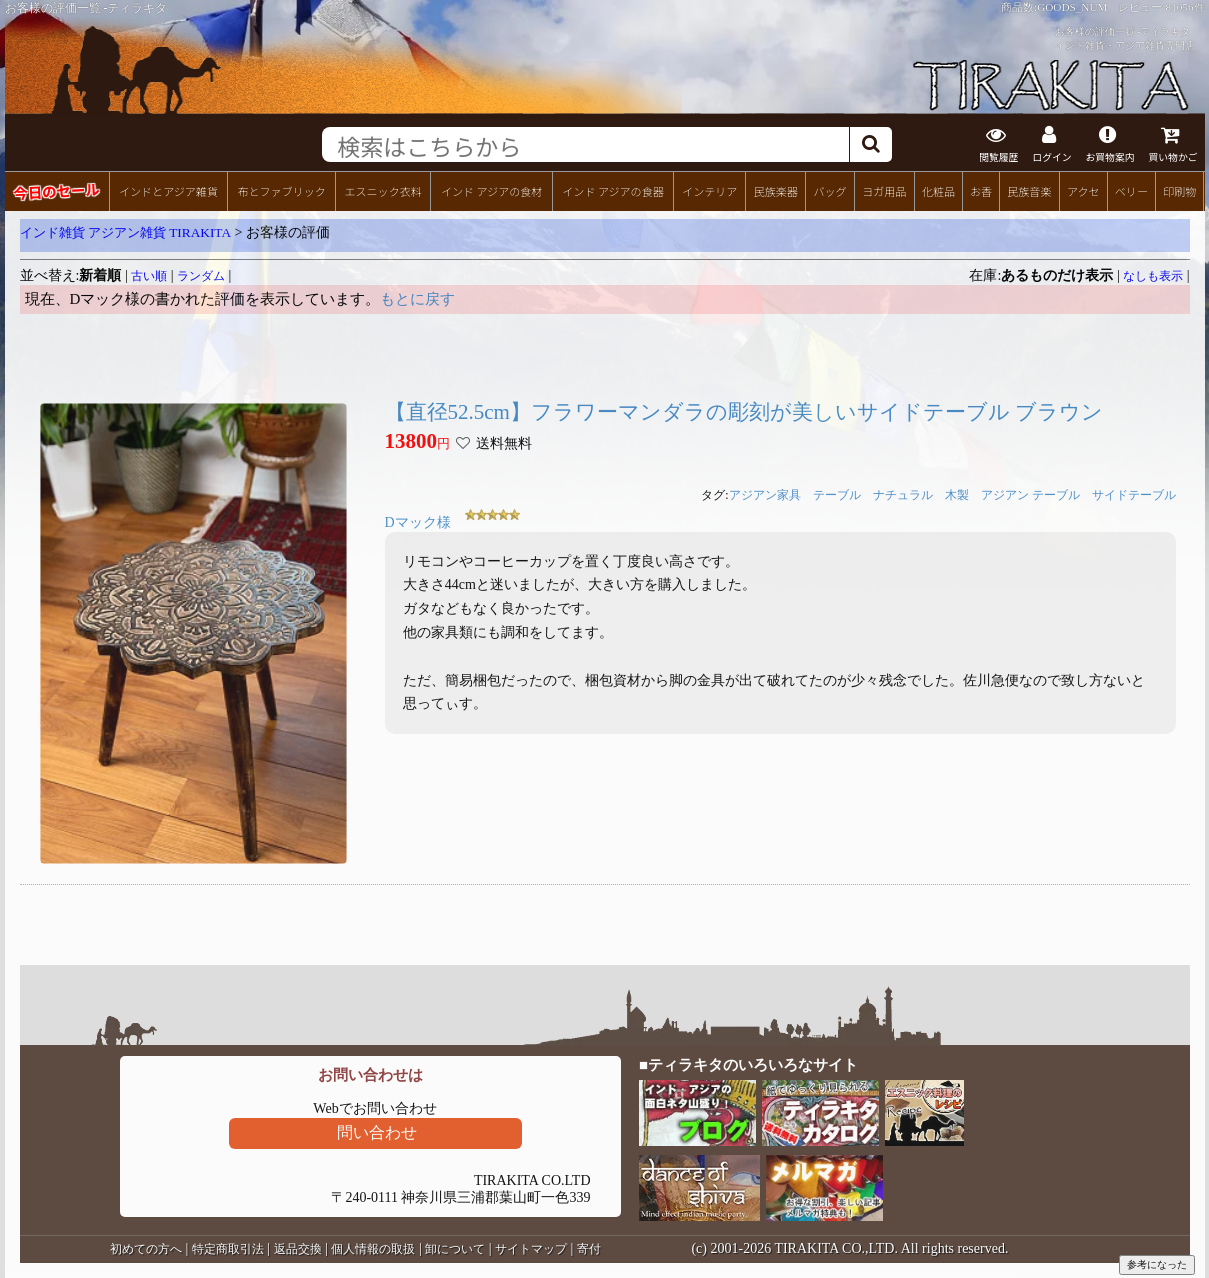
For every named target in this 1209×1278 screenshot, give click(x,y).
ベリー (1131, 191)
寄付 (589, 1249)
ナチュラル (903, 495)
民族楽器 (776, 191)
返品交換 (298, 1249)
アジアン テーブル (1030, 495)
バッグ (829, 191)
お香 (981, 191)
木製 (957, 495)
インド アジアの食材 (491, 191)
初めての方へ (146, 1249)
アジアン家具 (765, 495)
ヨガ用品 (884, 191)
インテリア (709, 191)
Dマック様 (418, 522)
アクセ (1083, 191)
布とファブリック (281, 191)
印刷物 (1179, 191)
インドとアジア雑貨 (168, 191)
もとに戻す (417, 299)
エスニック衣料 (382, 191)
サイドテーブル (1134, 495)
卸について (455, 1249)
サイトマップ (531, 1249)
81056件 (1185, 7)
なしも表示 (1153, 276)
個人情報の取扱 (373, 1249)
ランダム (201, 276)
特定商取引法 (228, 1249)
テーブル (837, 495)
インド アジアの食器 (612, 191)
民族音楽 (1029, 191)
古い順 (149, 276)
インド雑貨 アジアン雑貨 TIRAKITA (126, 232)
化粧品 (938, 191)
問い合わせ (377, 1132)
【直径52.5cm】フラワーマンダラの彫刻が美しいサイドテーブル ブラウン (744, 412)
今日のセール (56, 190)
